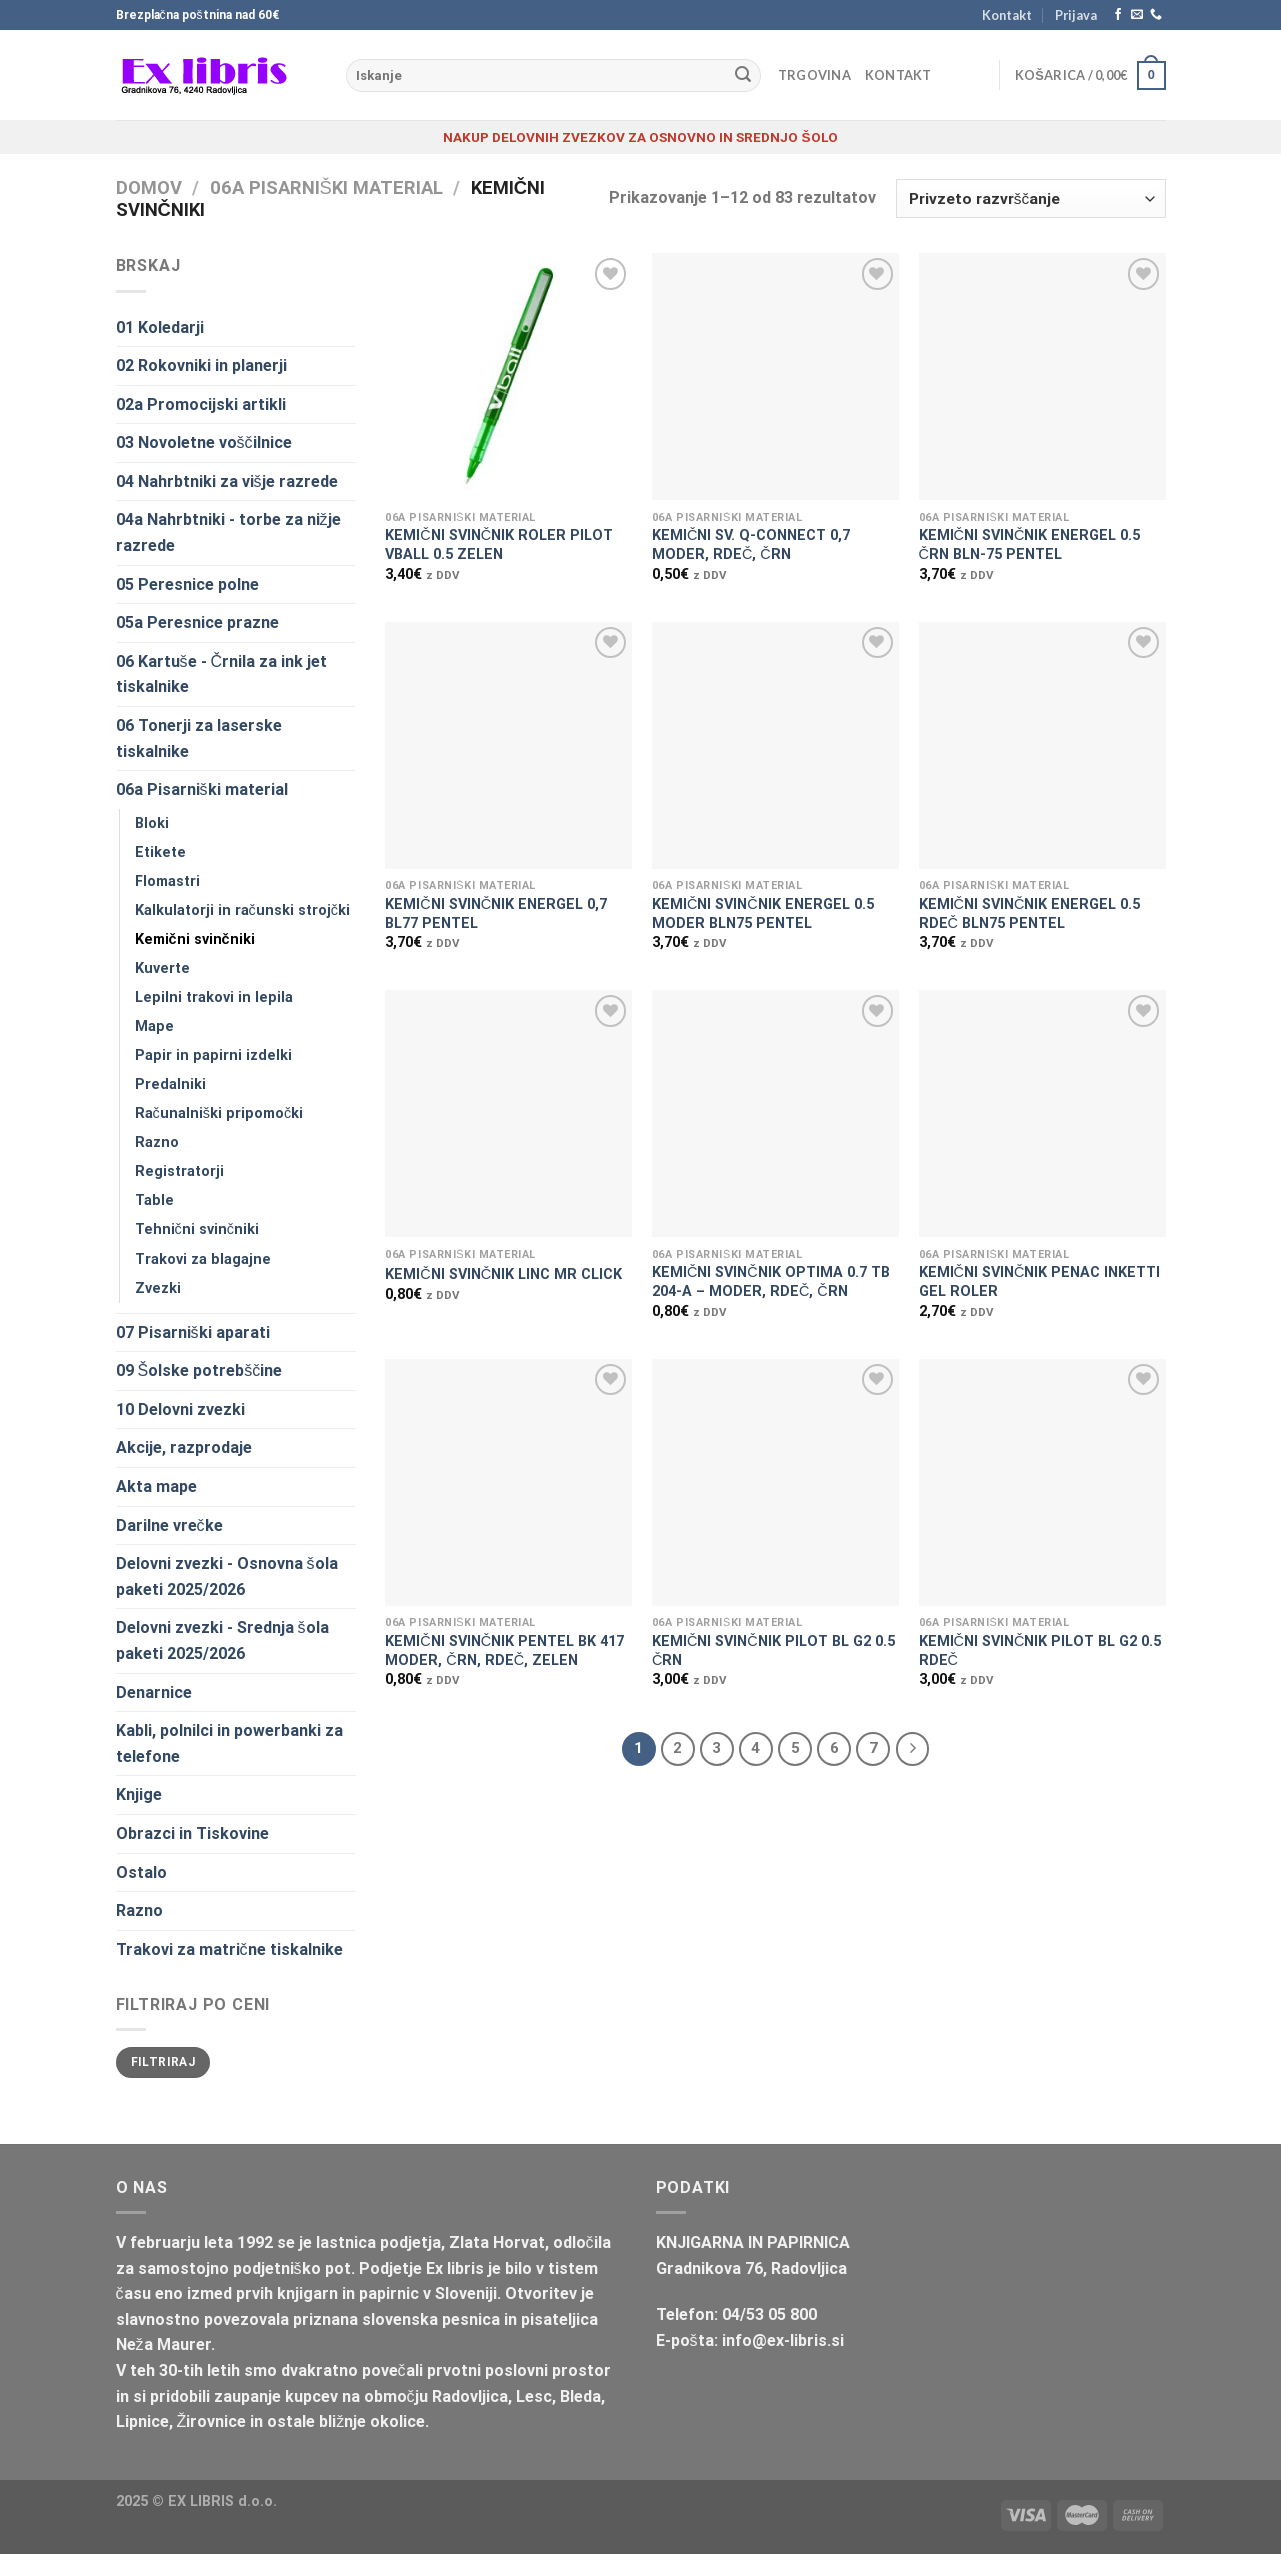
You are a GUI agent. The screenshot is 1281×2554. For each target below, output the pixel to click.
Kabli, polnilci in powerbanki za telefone (229, 1743)
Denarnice (154, 1692)
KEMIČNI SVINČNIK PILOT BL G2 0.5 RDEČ (1040, 1651)
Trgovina (814, 75)
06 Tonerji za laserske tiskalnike (199, 738)
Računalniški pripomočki (219, 1113)
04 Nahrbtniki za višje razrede (227, 481)
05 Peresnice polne (187, 584)
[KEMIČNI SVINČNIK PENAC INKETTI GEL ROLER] (1042, 1113)
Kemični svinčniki (195, 939)
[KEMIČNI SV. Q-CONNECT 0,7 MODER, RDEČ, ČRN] (775, 376)
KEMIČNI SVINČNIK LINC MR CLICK (503, 1274)
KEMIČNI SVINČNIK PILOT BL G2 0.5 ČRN (773, 1651)
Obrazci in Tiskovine (192, 1833)
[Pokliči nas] (1156, 15)
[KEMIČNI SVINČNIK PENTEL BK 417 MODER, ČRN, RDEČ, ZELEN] (508, 1482)
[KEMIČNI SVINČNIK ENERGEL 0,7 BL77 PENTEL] (508, 745)
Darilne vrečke (169, 1525)
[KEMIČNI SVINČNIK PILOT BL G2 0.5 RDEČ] (1042, 1482)
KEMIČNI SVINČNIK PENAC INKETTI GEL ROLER (1040, 1282)
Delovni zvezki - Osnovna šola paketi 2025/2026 (227, 1576)
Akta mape (156, 1486)
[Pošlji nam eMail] (1137, 15)
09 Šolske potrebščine (199, 1370)
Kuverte (162, 968)
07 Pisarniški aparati (193, 1332)
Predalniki (170, 1084)
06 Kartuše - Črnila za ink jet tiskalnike (222, 674)
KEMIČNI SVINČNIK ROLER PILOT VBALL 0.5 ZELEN (499, 545)
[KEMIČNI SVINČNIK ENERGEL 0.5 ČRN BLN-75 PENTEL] (1042, 376)
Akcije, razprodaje (184, 1447)
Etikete (160, 852)
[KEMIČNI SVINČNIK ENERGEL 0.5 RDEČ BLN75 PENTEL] (1042, 745)
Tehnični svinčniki (197, 1229)
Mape (154, 1026)
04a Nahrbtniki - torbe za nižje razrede (228, 532)
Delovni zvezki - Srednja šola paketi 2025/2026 (222, 1640)
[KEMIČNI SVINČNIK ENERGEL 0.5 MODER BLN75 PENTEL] (775, 745)
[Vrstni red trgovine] (1030, 198)
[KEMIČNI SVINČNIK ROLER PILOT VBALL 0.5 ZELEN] (508, 376)
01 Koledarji (160, 327)
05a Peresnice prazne (197, 622)
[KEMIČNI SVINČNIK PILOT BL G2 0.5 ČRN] (775, 1482)
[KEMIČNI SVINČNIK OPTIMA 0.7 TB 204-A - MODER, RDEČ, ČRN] (775, 1113)
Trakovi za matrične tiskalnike (229, 1949)
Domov (149, 187)
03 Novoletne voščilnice (204, 442)
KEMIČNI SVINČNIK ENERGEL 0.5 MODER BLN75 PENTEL (763, 914)
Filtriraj (163, 2062)
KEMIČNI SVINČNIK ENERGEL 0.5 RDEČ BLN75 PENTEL (1030, 914)
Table (154, 1200)
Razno (157, 1142)
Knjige (139, 1794)
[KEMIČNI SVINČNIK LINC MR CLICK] (508, 1113)
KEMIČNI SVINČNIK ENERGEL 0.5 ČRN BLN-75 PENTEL (1030, 545)
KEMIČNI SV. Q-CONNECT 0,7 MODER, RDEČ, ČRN (751, 545)
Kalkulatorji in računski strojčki (242, 910)
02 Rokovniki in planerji (201, 365)
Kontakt (1007, 15)
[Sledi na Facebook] (1118, 15)
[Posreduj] (743, 76)
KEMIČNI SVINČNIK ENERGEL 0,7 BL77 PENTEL (496, 914)
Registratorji (179, 1171)
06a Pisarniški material (326, 187)
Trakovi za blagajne (203, 1259)
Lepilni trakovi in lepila (214, 997)
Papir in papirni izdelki (213, 1055)
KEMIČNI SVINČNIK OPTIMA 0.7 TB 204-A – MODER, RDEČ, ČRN (771, 1282)
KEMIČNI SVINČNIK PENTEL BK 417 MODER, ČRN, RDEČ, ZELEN (504, 1651)
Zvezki (158, 1288)
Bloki (152, 823)
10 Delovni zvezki (180, 1409)
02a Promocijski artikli (201, 404)
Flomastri (167, 881)
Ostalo (141, 1872)
